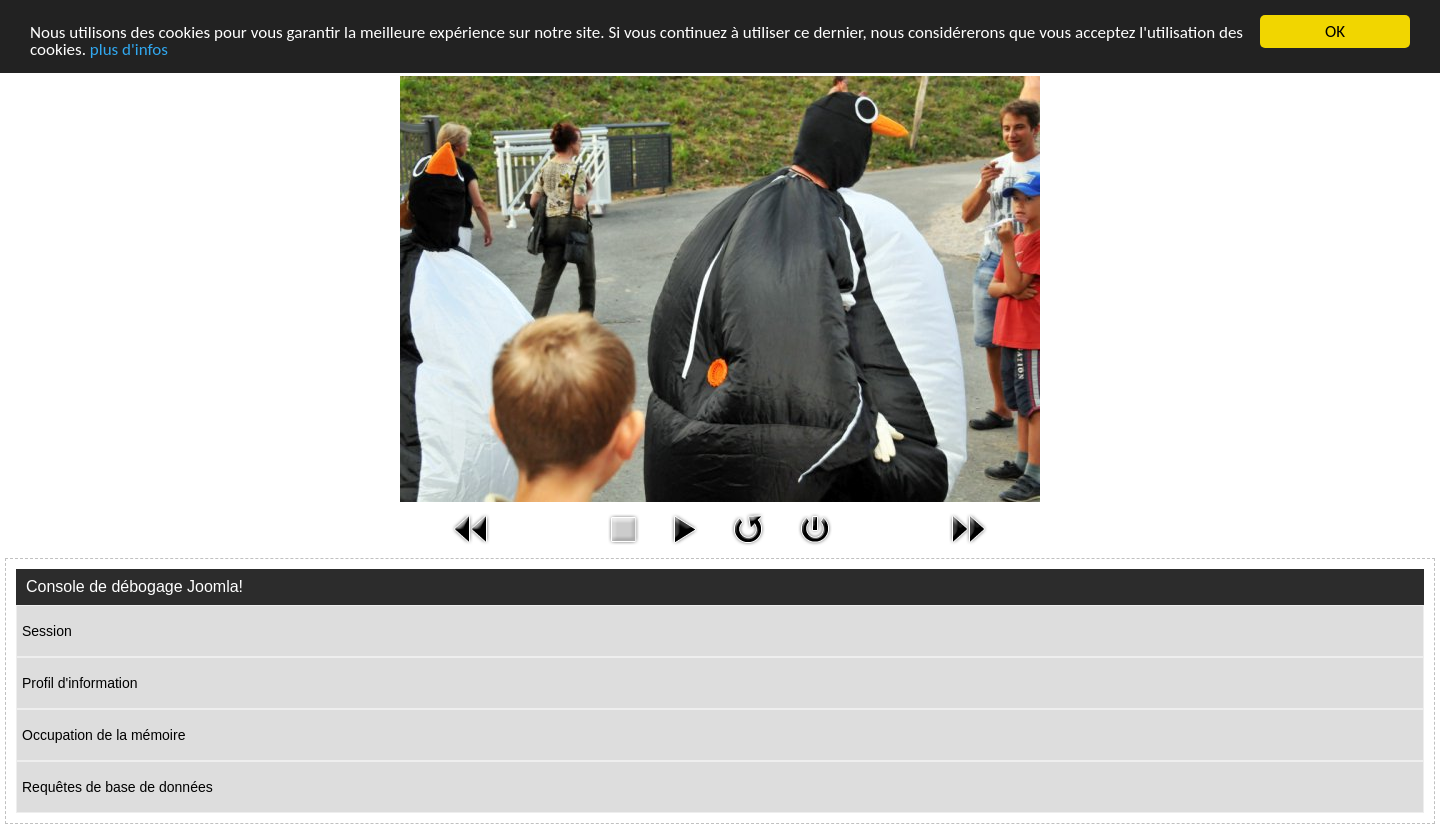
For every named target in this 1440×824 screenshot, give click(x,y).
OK (1335, 31)
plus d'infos (129, 49)
